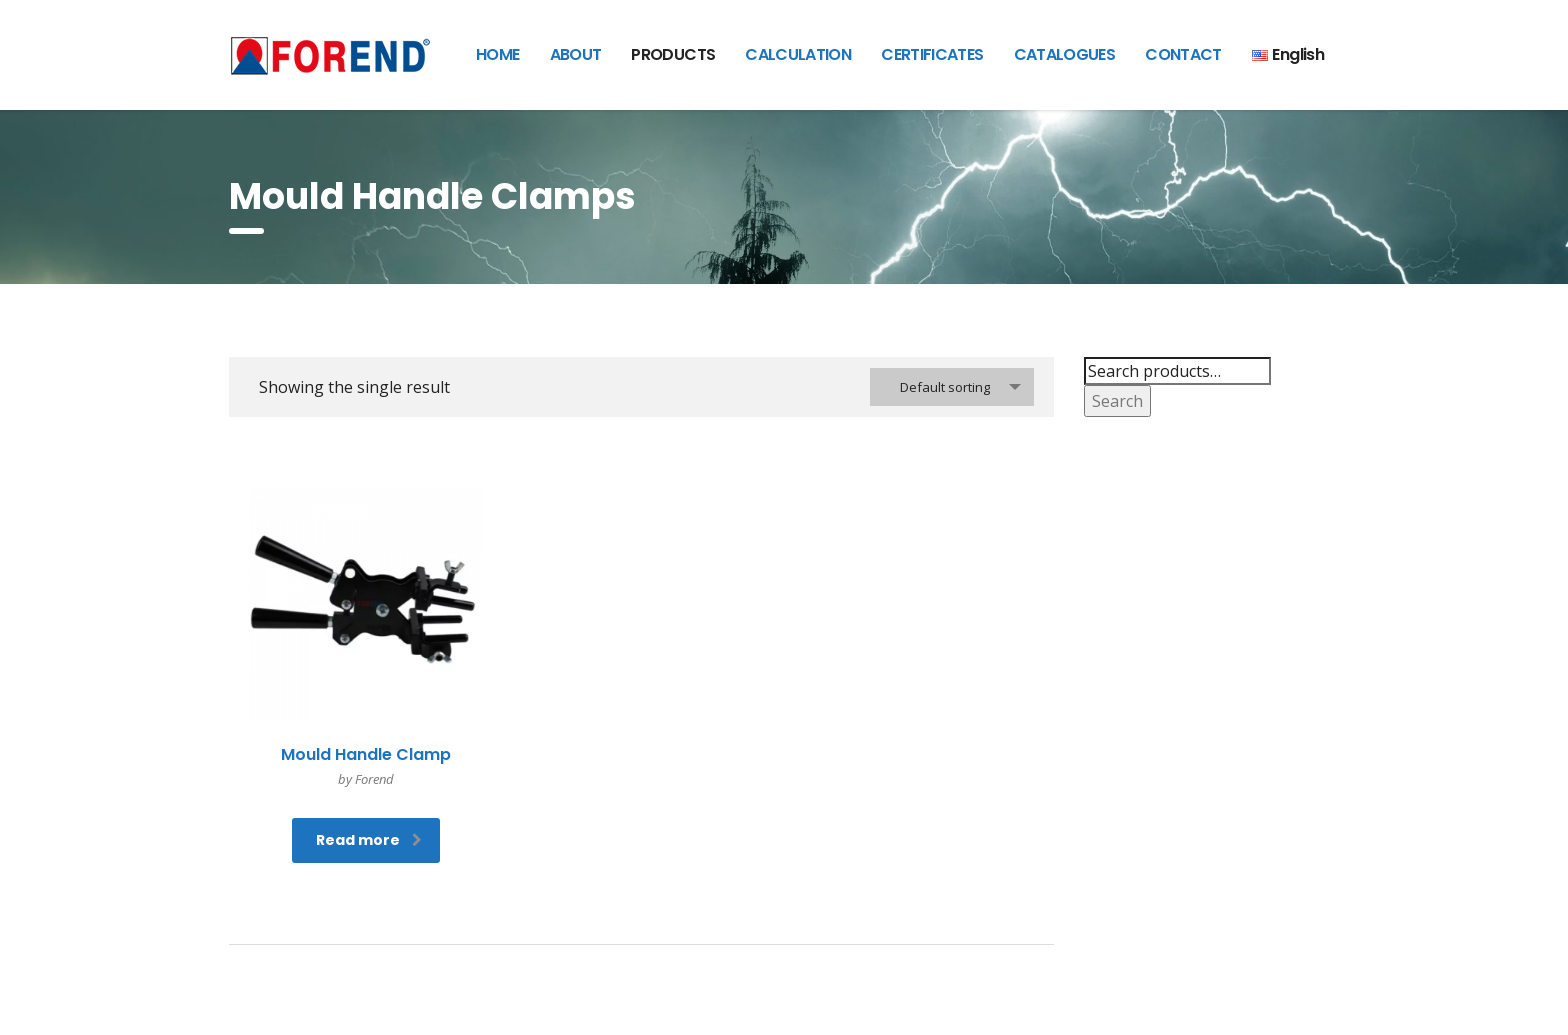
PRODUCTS (673, 54)
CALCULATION (798, 54)
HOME (497, 54)
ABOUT (576, 54)
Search (1117, 401)
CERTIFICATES (932, 54)
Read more (369, 840)
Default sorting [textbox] (945, 387)
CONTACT (1183, 54)
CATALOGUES (1065, 54)
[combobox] (952, 387)
